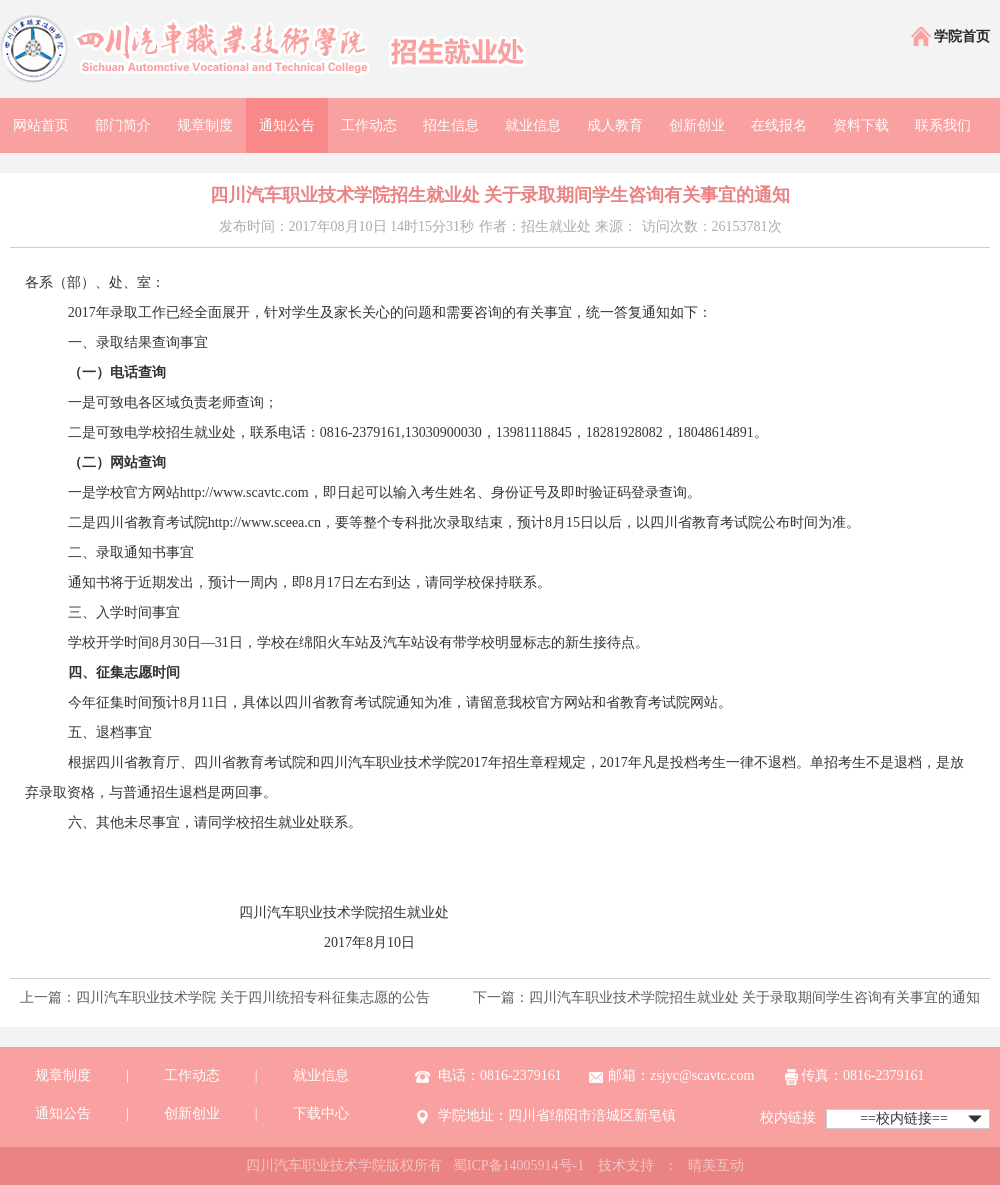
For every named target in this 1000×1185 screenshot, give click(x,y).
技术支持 (626, 1165)
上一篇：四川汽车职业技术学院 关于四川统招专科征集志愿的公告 (225, 997)
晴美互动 (716, 1165)
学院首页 (949, 37)
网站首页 (41, 125)
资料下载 (861, 125)
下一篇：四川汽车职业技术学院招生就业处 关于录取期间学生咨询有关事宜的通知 (727, 997)
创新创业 (697, 125)
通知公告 (287, 125)
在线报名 (779, 125)
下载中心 (321, 1113)
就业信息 (533, 125)
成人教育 (615, 125)
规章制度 (205, 125)
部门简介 (123, 125)
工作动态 (369, 125)
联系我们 (943, 125)
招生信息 (451, 125)
